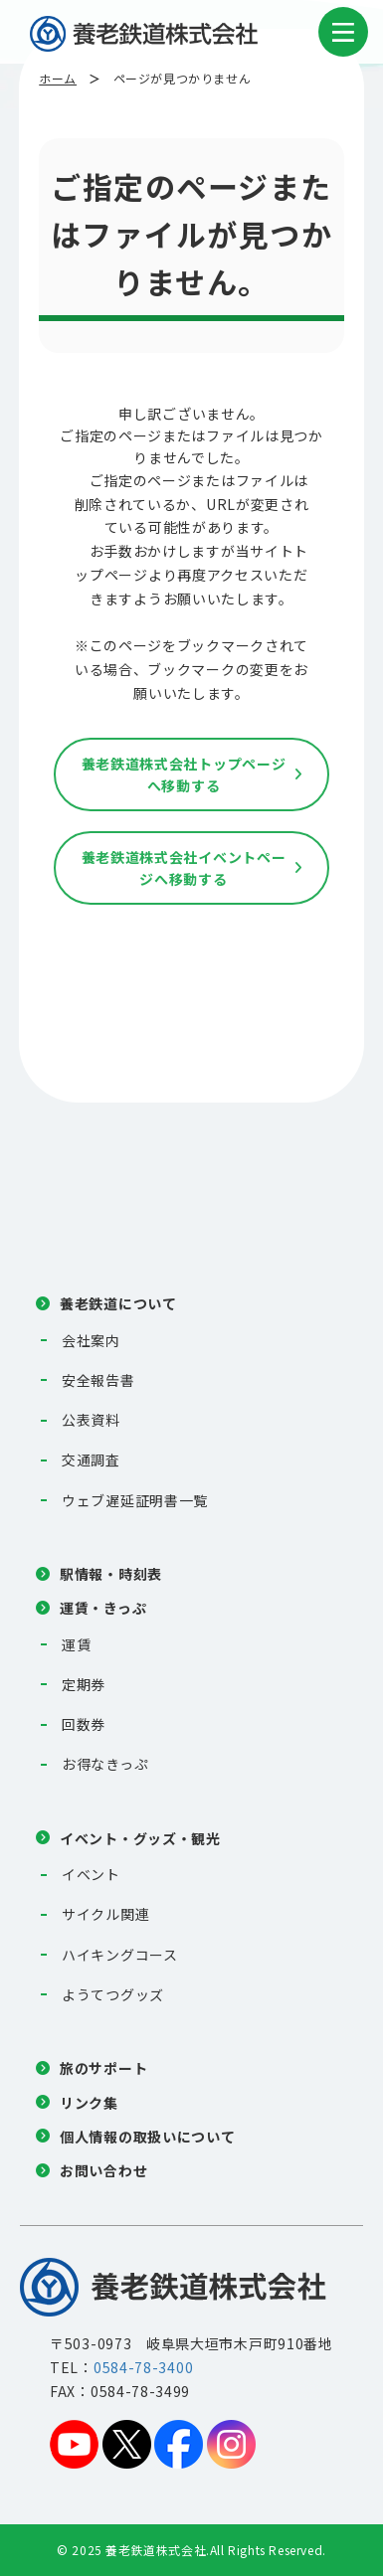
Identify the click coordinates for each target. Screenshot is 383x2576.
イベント (91, 1874)
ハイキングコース (120, 1955)
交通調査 (91, 1459)
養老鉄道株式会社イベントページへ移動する (184, 868)
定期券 (83, 1684)
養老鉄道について (118, 1303)
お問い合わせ (103, 2170)
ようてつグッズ (113, 1994)
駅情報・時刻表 (111, 1574)
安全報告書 (98, 1380)
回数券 (83, 1724)
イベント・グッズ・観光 (140, 1838)
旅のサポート (103, 2068)
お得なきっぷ (105, 1764)
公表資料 (91, 1420)
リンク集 (89, 2103)
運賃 (76, 1644)
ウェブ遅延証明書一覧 (135, 1500)
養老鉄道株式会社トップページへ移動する (184, 774)
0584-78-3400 (143, 2367)
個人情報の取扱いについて (147, 2137)
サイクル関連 (105, 1914)
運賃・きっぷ (103, 1608)
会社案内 (91, 1340)
